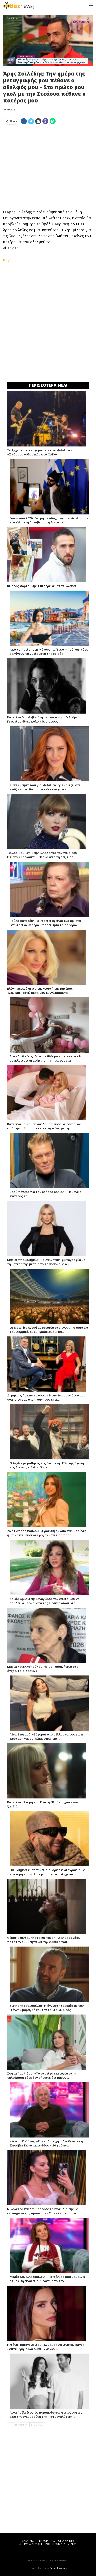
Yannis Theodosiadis (59, 2568)
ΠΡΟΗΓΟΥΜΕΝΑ (18, 2424)
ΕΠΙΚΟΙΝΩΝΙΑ (47, 2541)
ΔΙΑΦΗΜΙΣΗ (29, 2541)
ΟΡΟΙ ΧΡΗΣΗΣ (66, 2541)
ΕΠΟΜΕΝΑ (37, 2424)
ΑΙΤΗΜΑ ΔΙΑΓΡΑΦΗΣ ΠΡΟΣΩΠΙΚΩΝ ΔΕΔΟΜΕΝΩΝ (48, 2544)
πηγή (7, 259)
